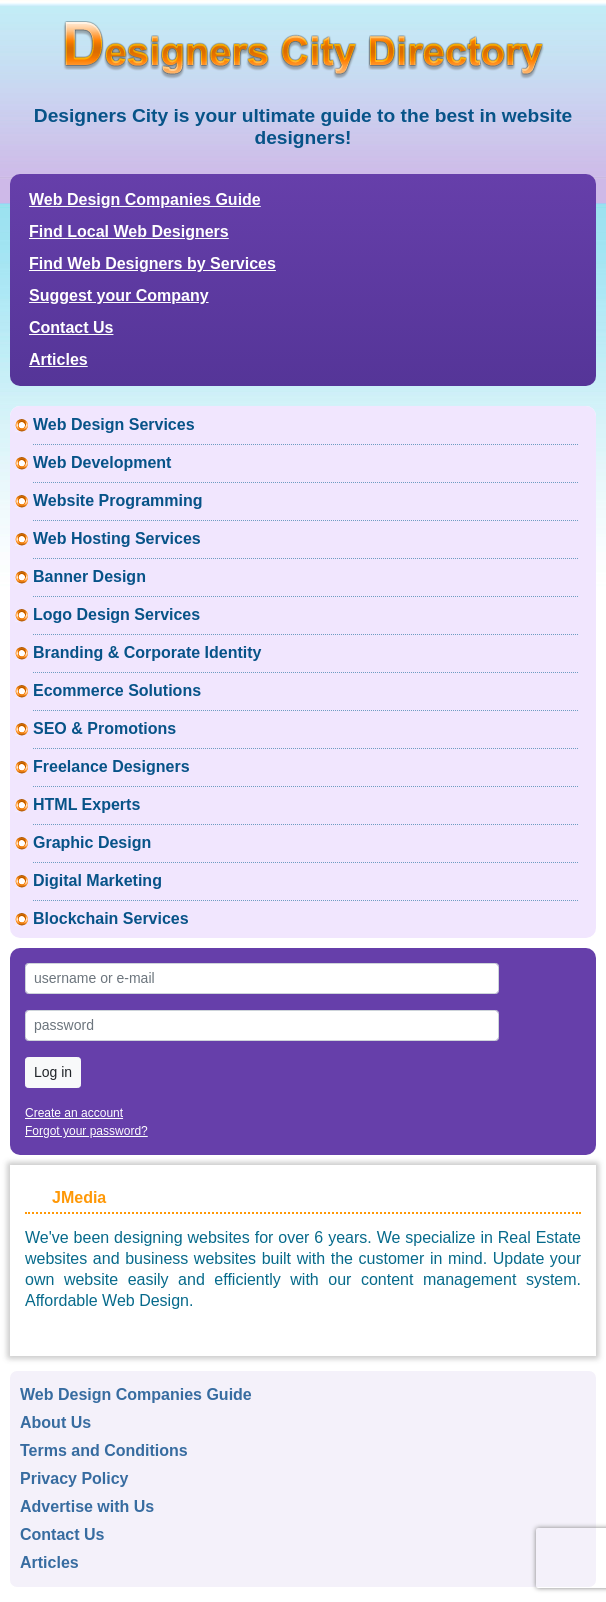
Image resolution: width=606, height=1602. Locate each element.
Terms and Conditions (104, 1450)
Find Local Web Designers (129, 231)
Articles (58, 359)
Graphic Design (92, 842)
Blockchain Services (111, 918)
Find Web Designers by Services (152, 263)
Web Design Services (114, 424)
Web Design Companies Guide (145, 199)
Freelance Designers (111, 766)
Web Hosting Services (117, 538)
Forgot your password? (86, 1131)
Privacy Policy (74, 1478)
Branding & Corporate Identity (147, 652)
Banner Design (89, 576)
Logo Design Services (116, 614)
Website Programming (118, 500)
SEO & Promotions (104, 728)
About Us (55, 1422)
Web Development (102, 462)
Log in (53, 1072)
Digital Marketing (97, 880)
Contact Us (71, 327)
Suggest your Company (119, 295)
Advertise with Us (87, 1506)
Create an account (74, 1113)
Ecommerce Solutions (117, 690)
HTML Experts (86, 804)
